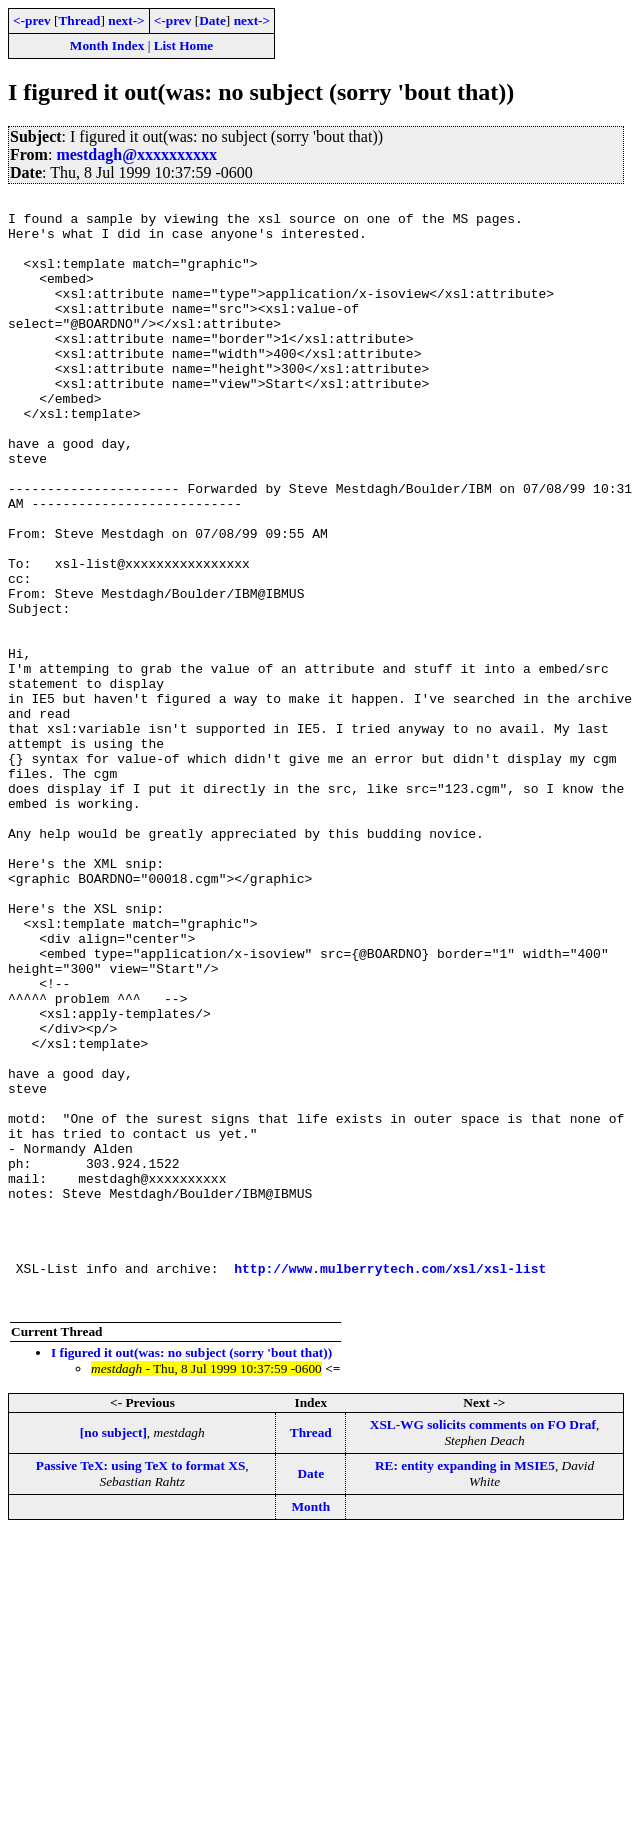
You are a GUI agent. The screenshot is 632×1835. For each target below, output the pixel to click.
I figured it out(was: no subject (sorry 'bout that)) (191, 1574)
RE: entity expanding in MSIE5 (465, 1687)
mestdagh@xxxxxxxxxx (136, 154)
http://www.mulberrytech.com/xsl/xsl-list (390, 1484)
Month (311, 1728)
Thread (79, 20)
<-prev (32, 20)
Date (212, 20)
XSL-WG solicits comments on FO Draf (483, 1646)
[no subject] (113, 1654)
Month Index (107, 45)
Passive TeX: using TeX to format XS (141, 1687)
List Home (184, 45)
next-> (126, 20)
